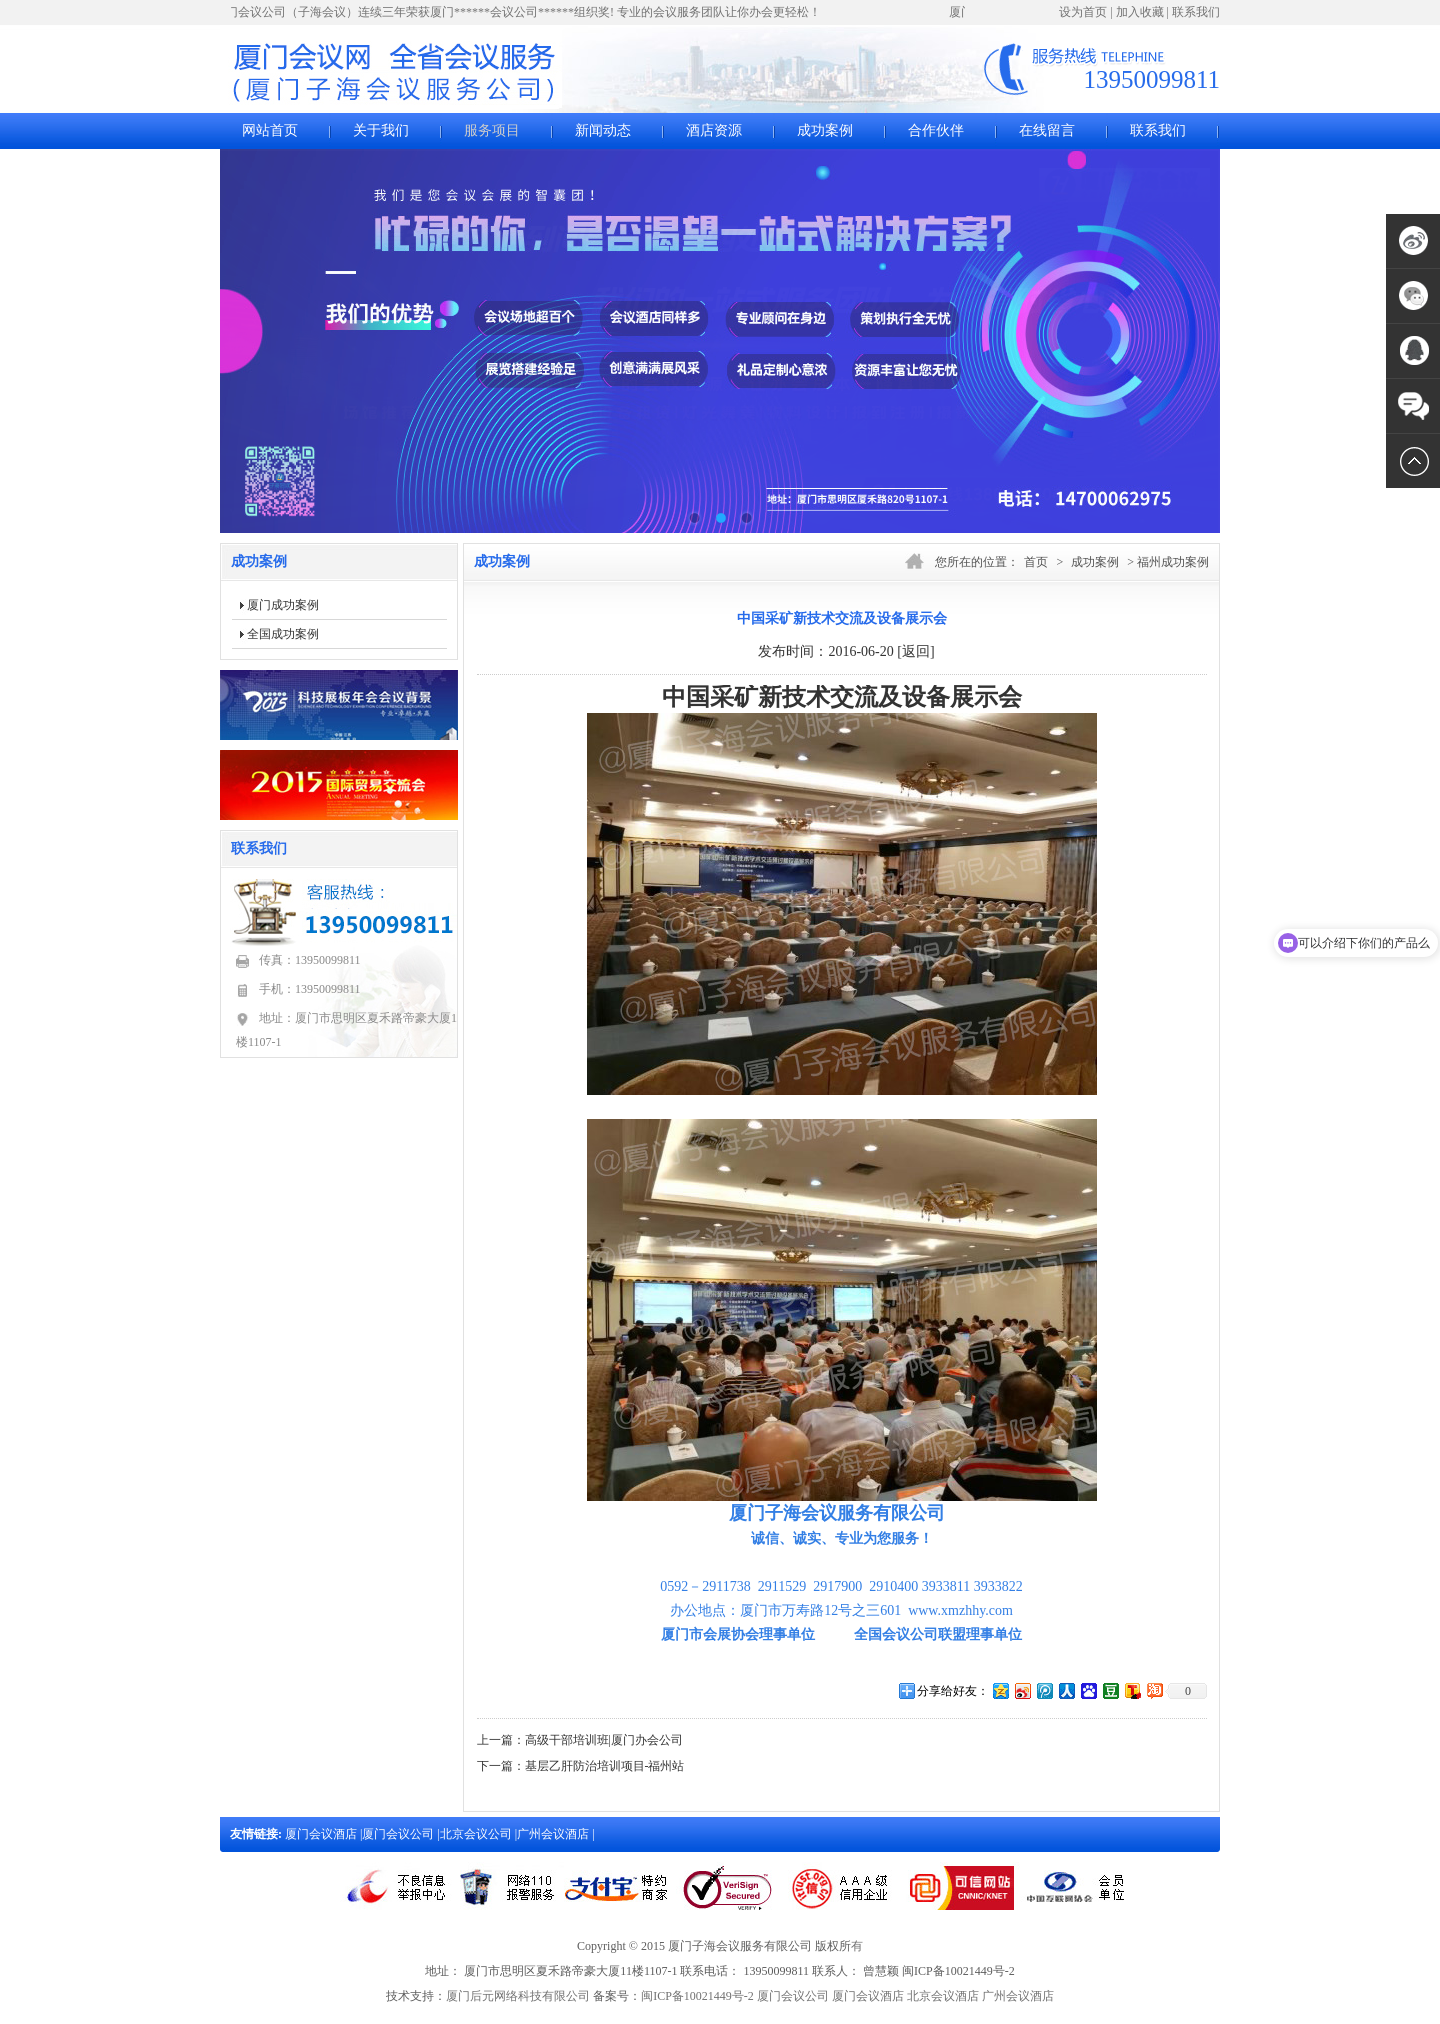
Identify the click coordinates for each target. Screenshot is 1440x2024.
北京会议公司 (477, 1834)
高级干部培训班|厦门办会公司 (604, 1740)
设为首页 (1083, 12)
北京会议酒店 (943, 1996)
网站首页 (270, 130)
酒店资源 (714, 130)
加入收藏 (1140, 12)
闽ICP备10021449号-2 (697, 1996)
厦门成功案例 (283, 605)
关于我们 (381, 130)
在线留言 (1047, 130)
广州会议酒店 (554, 1834)
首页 (1036, 562)
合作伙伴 (936, 130)
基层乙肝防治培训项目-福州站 (605, 1766)
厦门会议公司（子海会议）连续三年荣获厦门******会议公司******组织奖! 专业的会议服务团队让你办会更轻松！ (520, 12)
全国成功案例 (283, 634)
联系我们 (1196, 12)
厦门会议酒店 (322, 1834)
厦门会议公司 (399, 1834)
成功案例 (825, 130)
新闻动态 (603, 130)
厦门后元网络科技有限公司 (518, 1996)
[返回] (915, 651)
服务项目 (492, 130)
